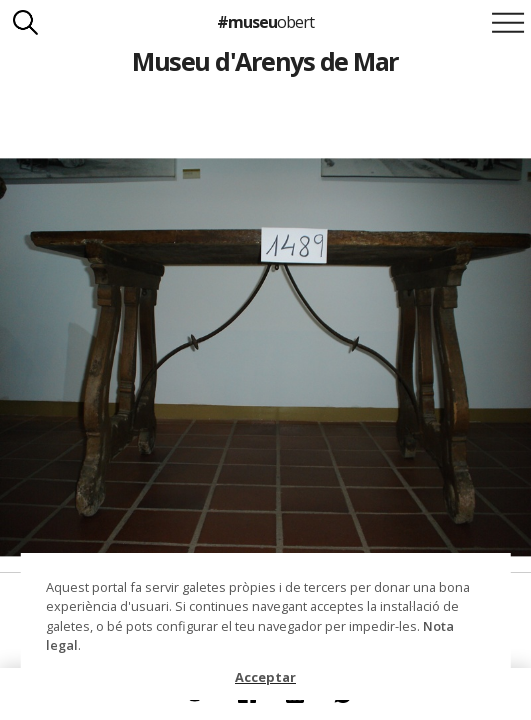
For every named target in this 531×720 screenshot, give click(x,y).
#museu (265, 22)
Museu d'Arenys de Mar (265, 61)
